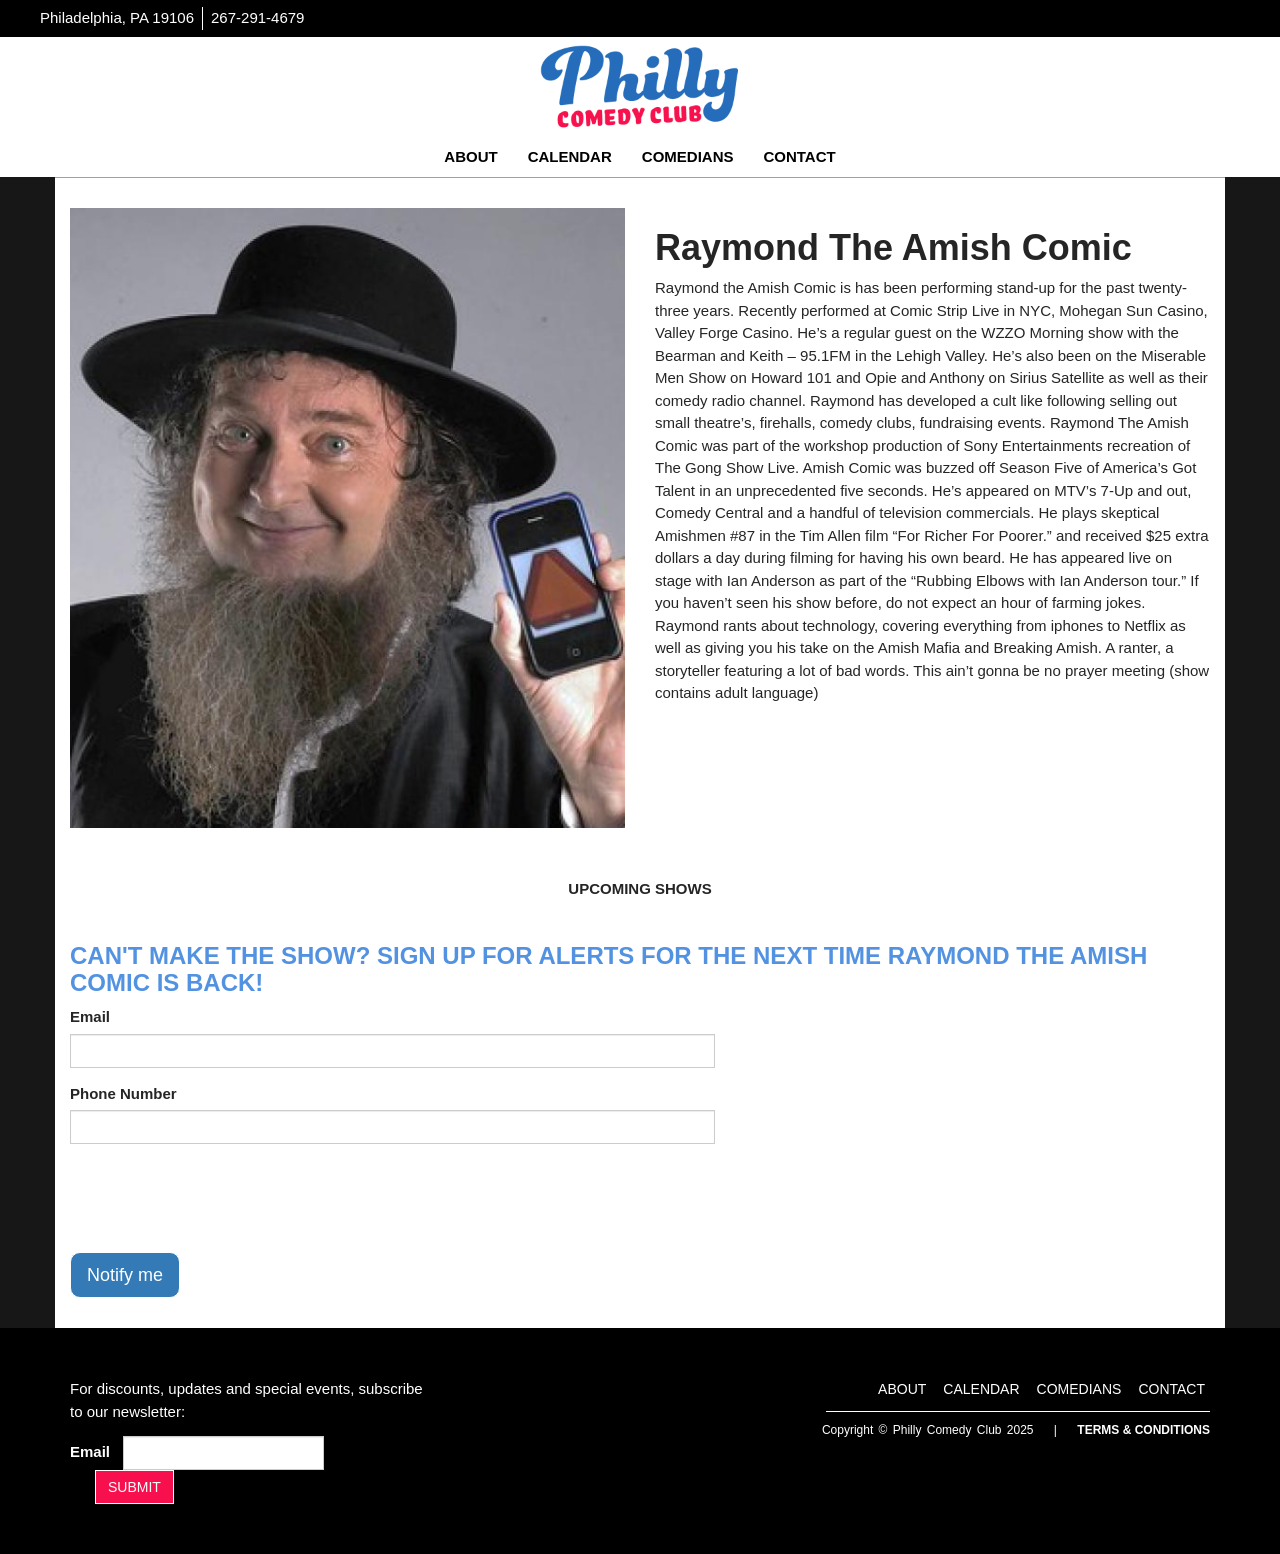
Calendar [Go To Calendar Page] (570, 156)
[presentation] (222, 1198)
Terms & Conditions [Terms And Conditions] (1143, 1430)
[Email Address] (223, 1453)
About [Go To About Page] (470, 156)
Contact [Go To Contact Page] (799, 156)
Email (90, 1016)
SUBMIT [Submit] (134, 1487)
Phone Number (123, 1093)
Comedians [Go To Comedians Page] (688, 156)
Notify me (125, 1275)
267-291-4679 (257, 17)
